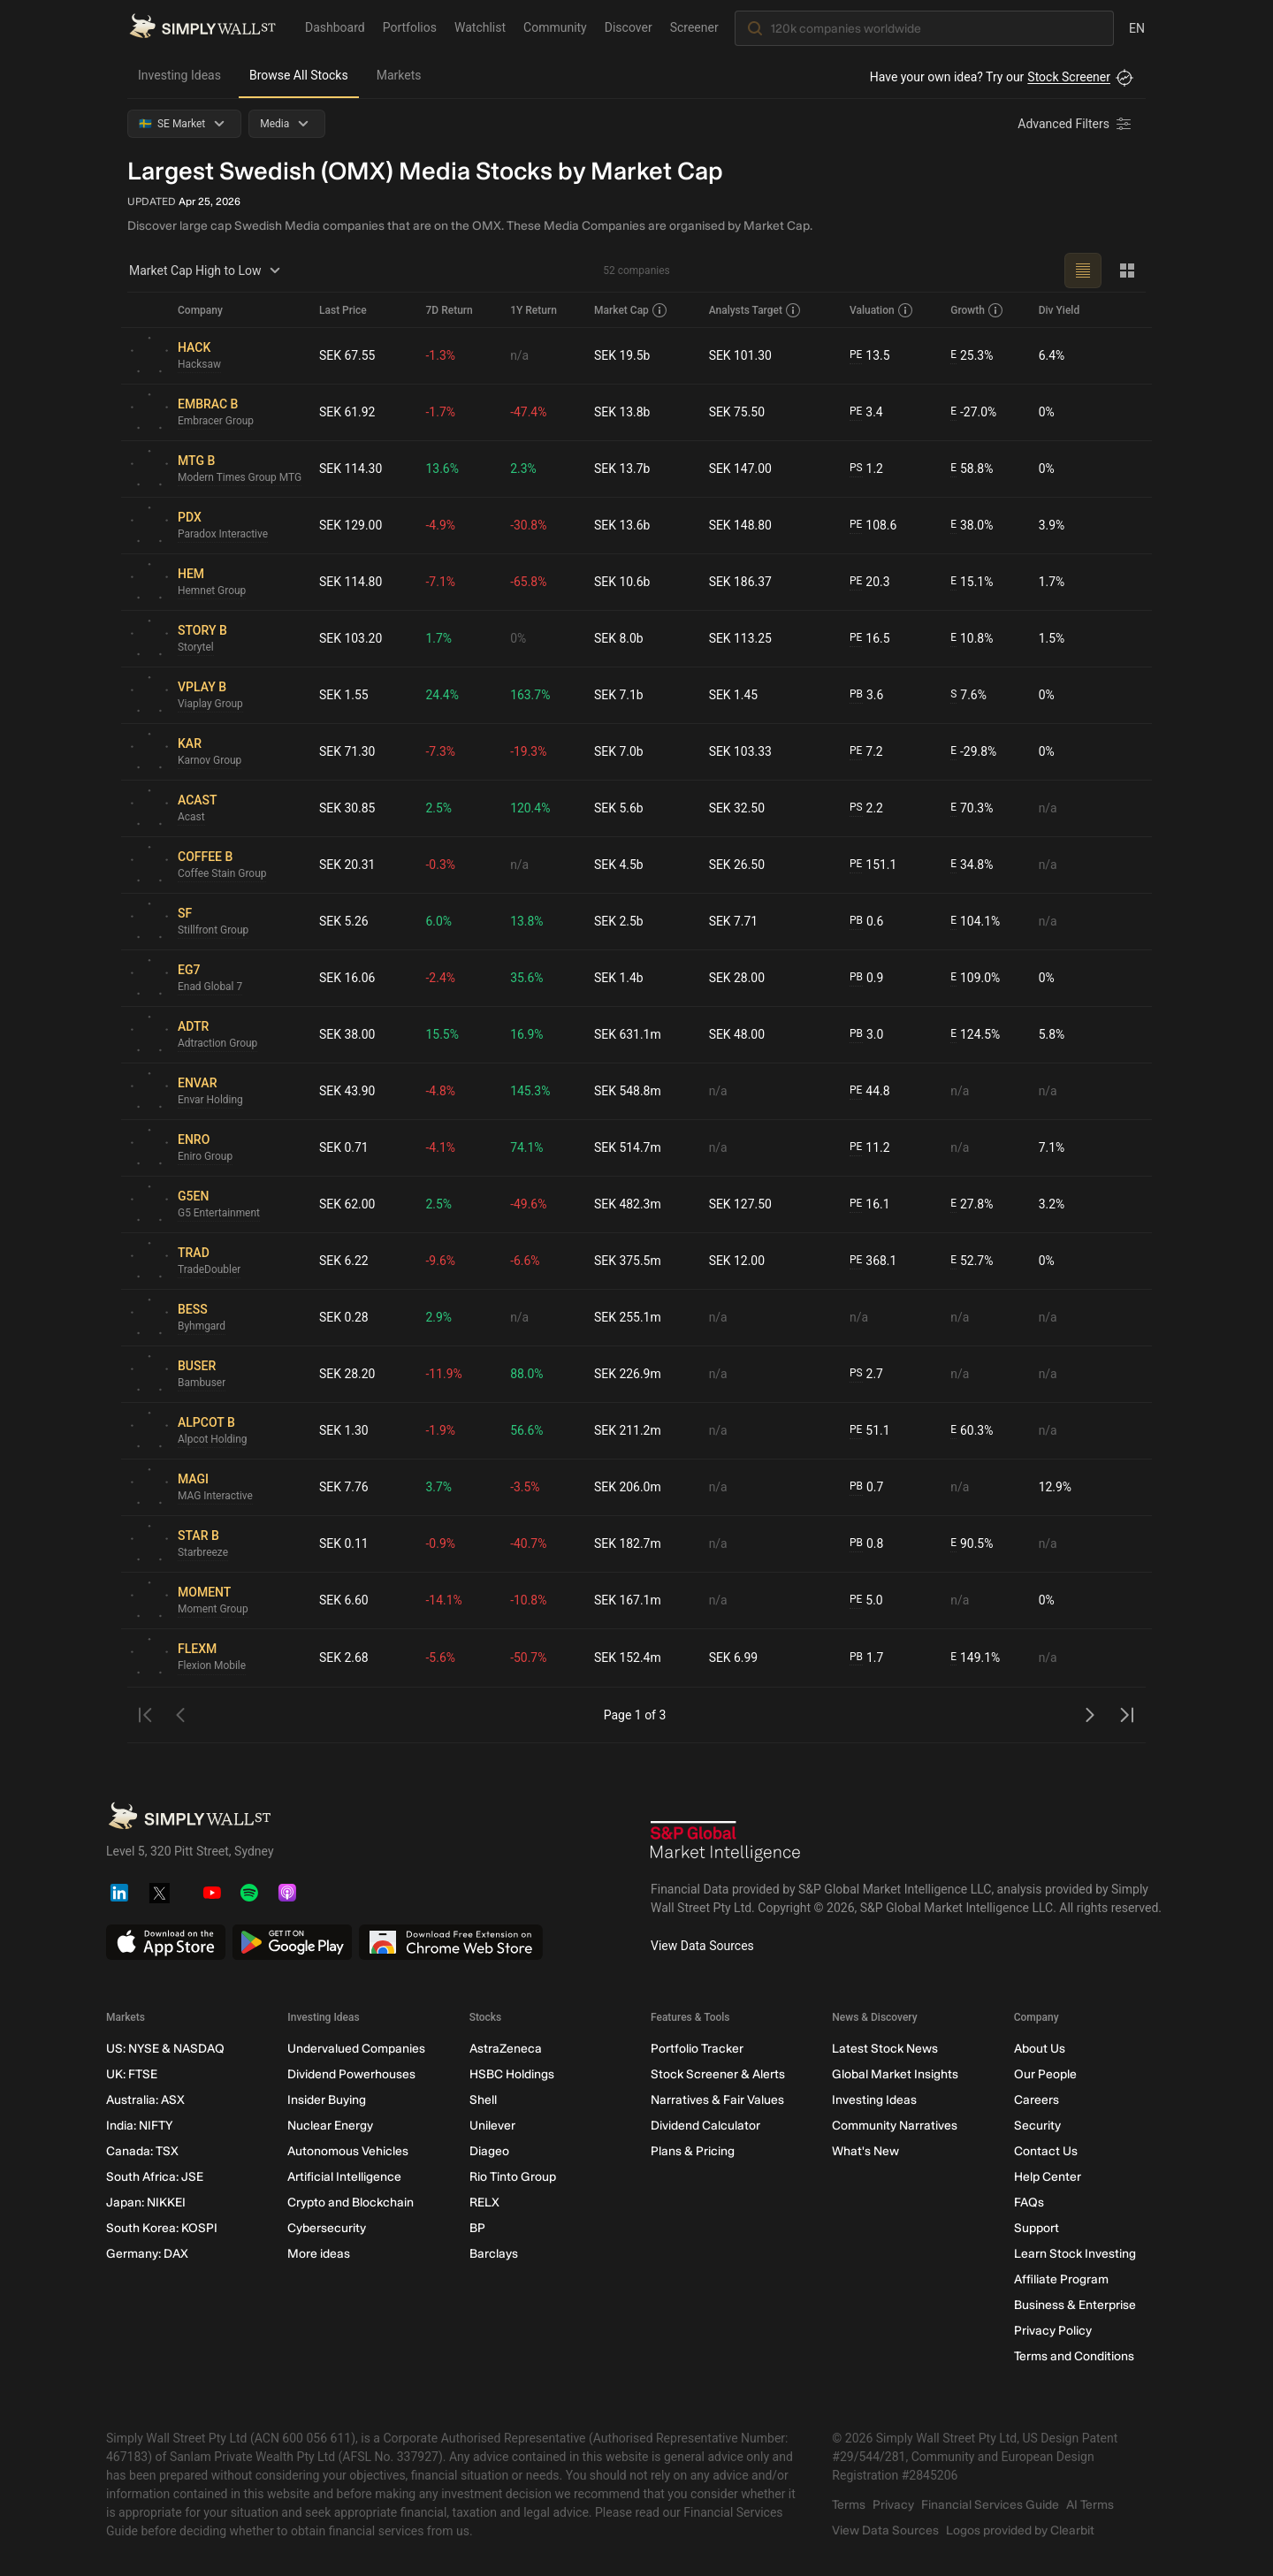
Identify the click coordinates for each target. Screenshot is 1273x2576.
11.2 (870, 1147)
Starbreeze (203, 1553)
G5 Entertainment (219, 1214)
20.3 (870, 582)
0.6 (866, 921)
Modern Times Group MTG (240, 478)
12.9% (1055, 1487)
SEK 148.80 (741, 525)
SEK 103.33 (741, 751)
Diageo (489, 2151)
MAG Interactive (215, 1496)
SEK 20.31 (347, 864)
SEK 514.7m (627, 1147)
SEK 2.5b (619, 921)
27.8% (971, 1204)
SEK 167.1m (627, 1600)
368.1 (873, 1261)
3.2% (1052, 1204)
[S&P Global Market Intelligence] (726, 1843)
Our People (1045, 2074)
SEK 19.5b (622, 355)
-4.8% (441, 1091)
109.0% (975, 978)
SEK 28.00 (737, 978)
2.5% (439, 808)
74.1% (527, 1147)
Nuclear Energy (330, 2125)
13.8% (527, 921)
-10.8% (528, 1600)
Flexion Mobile (212, 1666)
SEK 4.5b (619, 864)
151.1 (873, 865)
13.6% (443, 468)
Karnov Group (210, 761)
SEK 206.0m (627, 1487)
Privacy (893, 2504)
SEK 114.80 (351, 582)
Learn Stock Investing (1075, 2253)
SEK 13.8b (622, 412)
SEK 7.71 (733, 921)
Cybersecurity (326, 2228)
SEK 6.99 (733, 1657)
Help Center (1047, 2176)
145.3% (530, 1091)
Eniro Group (205, 1157)
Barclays (493, 2253)
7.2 (866, 751)
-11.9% (444, 1374)
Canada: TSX (142, 2151)
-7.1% (441, 582)
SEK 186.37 (741, 582)
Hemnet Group (212, 591)
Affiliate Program (1061, 2279)
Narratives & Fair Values (717, 2099)
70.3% (971, 808)
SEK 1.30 (344, 1430)
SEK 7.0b (619, 751)
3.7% (439, 1487)
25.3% (971, 355)
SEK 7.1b (619, 695)
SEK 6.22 (344, 1261)
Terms (848, 2504)
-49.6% (528, 1204)
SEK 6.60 (344, 1600)
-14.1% (444, 1600)
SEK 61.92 (347, 412)
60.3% (971, 1430)
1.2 (866, 469)
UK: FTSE (131, 2074)
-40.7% (528, 1543)
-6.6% (525, 1261)
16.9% (527, 1034)
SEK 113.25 (741, 638)
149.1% (975, 1658)
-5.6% (441, 1657)
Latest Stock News (885, 2048)
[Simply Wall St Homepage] (202, 27)
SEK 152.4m (627, 1657)
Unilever (492, 2125)
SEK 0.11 (344, 1543)
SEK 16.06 (347, 978)
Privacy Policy (1053, 2330)
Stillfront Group (213, 931)
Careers (1036, 2099)
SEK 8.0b (619, 638)
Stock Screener (1068, 77)
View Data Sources (702, 1946)
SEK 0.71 (344, 1147)
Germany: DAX (147, 2253)
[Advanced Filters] (1076, 124)
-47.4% (528, 412)
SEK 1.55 (344, 695)
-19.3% (528, 751)
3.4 (866, 412)
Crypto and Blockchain (350, 2202)
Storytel (196, 648)
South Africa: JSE (154, 2176)
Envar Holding (210, 1100)
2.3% (523, 468)
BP (477, 2228)
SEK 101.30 (741, 355)
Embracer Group (216, 421)
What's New (865, 2151)
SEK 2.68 (344, 1657)
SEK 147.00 (741, 468)
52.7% (971, 1261)
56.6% (527, 1430)
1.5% (1052, 638)
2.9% (439, 1317)
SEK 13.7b (622, 468)
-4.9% (441, 525)
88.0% (527, 1374)
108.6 (873, 525)
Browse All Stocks (298, 75)
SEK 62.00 (347, 1204)
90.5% (971, 1544)
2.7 (866, 1374)
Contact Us (1046, 2151)
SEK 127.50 (741, 1204)
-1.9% (441, 1430)
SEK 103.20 (351, 638)
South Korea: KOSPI (161, 2228)
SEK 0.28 (344, 1317)
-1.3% (441, 355)
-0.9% (441, 1543)
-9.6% (441, 1261)
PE (856, 355)
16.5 (870, 638)
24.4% (443, 695)
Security (1037, 2125)
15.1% (971, 582)
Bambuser (202, 1383)
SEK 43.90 (347, 1091)
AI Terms (1090, 2504)
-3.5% (525, 1487)
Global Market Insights (895, 2074)
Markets (399, 75)
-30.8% (528, 525)
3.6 (866, 695)
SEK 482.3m (627, 1204)
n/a (519, 355)
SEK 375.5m (627, 1261)
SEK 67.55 (347, 355)
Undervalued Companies (356, 2048)
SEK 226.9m (627, 1374)
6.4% (1052, 355)
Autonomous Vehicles (347, 2151)
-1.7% (441, 412)
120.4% (530, 808)
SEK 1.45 (733, 695)
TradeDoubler (209, 1270)
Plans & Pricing (693, 2151)
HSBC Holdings (511, 2074)
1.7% (1052, 582)
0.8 (866, 1544)
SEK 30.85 (347, 808)
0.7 (866, 1487)
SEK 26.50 (737, 864)
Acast (191, 818)
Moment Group (213, 1610)
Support (1036, 2228)
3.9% (1052, 525)
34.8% (971, 865)
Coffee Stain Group (222, 874)
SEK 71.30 (347, 751)
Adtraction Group (218, 1044)
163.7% (530, 695)
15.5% (443, 1034)
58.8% (971, 469)
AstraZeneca (505, 2048)
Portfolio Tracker (697, 2048)
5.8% (1052, 1034)
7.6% (968, 695)
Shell (483, 2099)
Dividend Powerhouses (351, 2074)
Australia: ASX (145, 2099)
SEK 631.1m (627, 1034)
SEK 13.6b (622, 525)
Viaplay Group (210, 704)
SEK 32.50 (737, 808)
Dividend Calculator (705, 2125)
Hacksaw (199, 365)
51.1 (870, 1430)
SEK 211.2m (627, 1430)
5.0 (866, 1600)
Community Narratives (894, 2125)
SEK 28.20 (347, 1374)
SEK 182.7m (627, 1543)
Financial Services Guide (990, 2504)
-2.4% (441, 978)
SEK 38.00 (347, 1034)
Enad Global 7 (210, 987)
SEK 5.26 (344, 921)
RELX (484, 2202)
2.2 (866, 808)
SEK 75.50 (737, 412)
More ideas (318, 2253)
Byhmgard (201, 1327)
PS (856, 468)
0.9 (866, 978)
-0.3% (441, 864)
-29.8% (973, 751)
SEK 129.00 (351, 525)
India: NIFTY (139, 2125)
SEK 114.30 (351, 468)
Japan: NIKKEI (146, 2202)
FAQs (1029, 2202)
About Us (1039, 2048)
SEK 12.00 (737, 1261)
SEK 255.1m (627, 1317)
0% (1047, 412)
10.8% (971, 638)
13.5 (870, 355)
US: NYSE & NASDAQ (165, 2048)
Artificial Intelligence (344, 2176)
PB (856, 695)
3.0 (866, 1034)
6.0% (439, 921)
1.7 (866, 1658)
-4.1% (441, 1147)
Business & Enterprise (1075, 2305)
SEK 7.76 (344, 1487)
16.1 (870, 1204)
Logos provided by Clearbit (1020, 2530)
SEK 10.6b (622, 582)
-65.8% (528, 582)
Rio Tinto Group (512, 2176)
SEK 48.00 (737, 1034)
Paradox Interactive (223, 535)
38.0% (971, 525)
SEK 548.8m (627, 1091)
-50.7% (528, 1657)
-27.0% (973, 412)
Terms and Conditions (1074, 2356)
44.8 (870, 1091)
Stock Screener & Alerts (718, 2074)
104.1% (975, 921)
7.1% (1052, 1147)
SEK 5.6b (619, 808)
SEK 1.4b (619, 978)
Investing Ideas (179, 75)
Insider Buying (326, 2099)
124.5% (975, 1034)
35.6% (527, 978)
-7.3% (441, 751)
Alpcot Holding (213, 1440)
